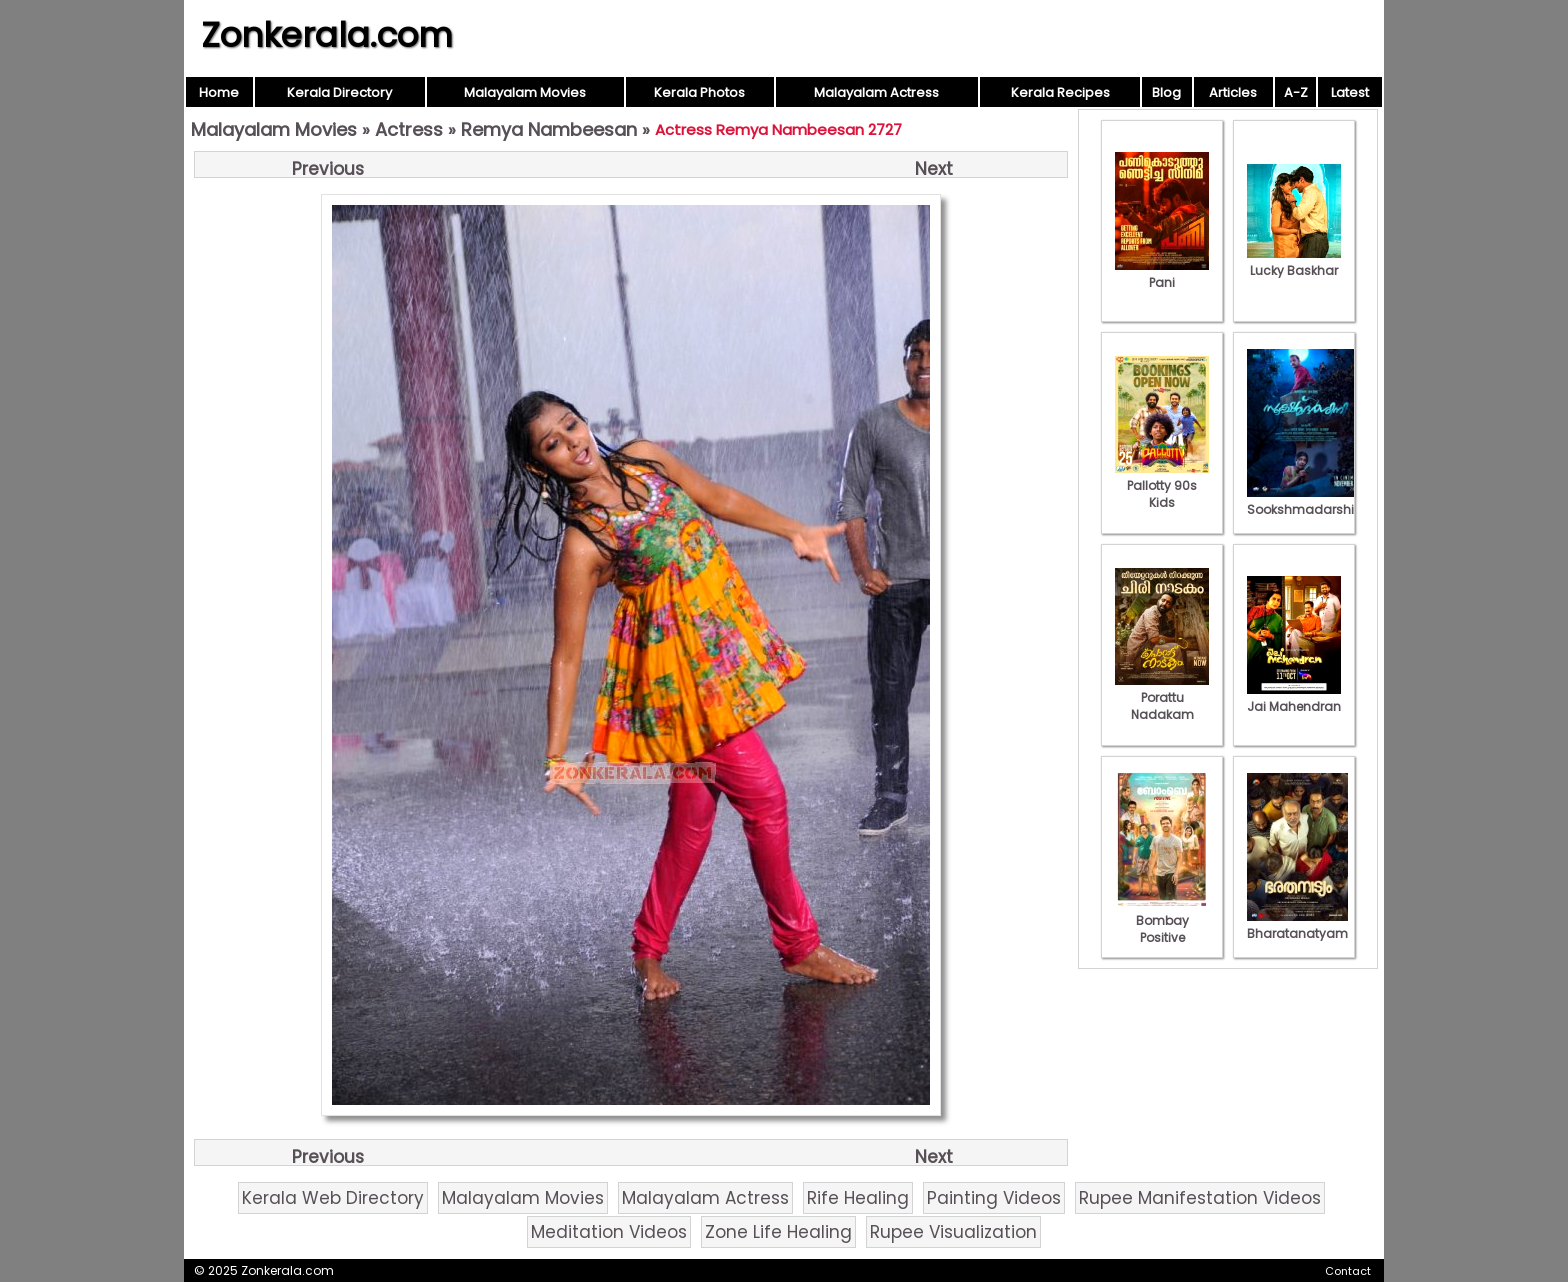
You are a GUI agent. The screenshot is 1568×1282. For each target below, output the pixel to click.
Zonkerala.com (327, 35)
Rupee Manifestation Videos (1200, 1198)
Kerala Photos (699, 92)
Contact (1348, 1271)
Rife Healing (858, 1198)
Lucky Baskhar (1294, 262)
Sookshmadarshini (1306, 501)
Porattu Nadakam (1162, 697)
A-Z (1296, 92)
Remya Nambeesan (549, 129)
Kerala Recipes (1060, 92)
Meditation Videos (609, 1232)
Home (219, 92)
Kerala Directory (339, 92)
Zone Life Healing (778, 1232)
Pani (1162, 274)
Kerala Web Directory (333, 1198)
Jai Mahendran (1294, 698)
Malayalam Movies (525, 92)
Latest (1350, 92)
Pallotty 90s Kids (1162, 485)
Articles (1233, 92)
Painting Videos (994, 1198)
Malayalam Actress (876, 92)
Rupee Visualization (953, 1232)
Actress (409, 129)
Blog (1166, 92)
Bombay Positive (1162, 920)
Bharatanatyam (1297, 925)
